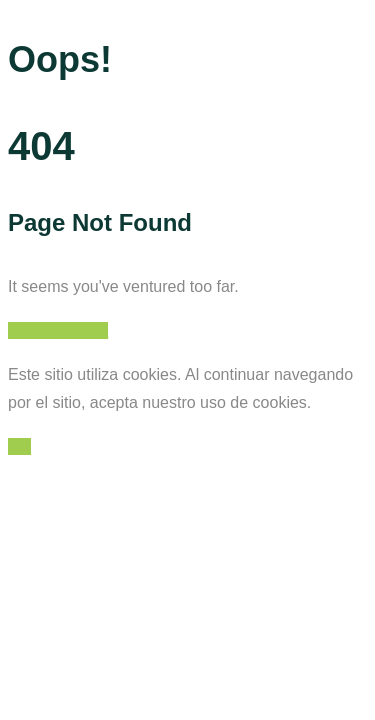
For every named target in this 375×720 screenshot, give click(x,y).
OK (19, 446)
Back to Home (58, 330)
